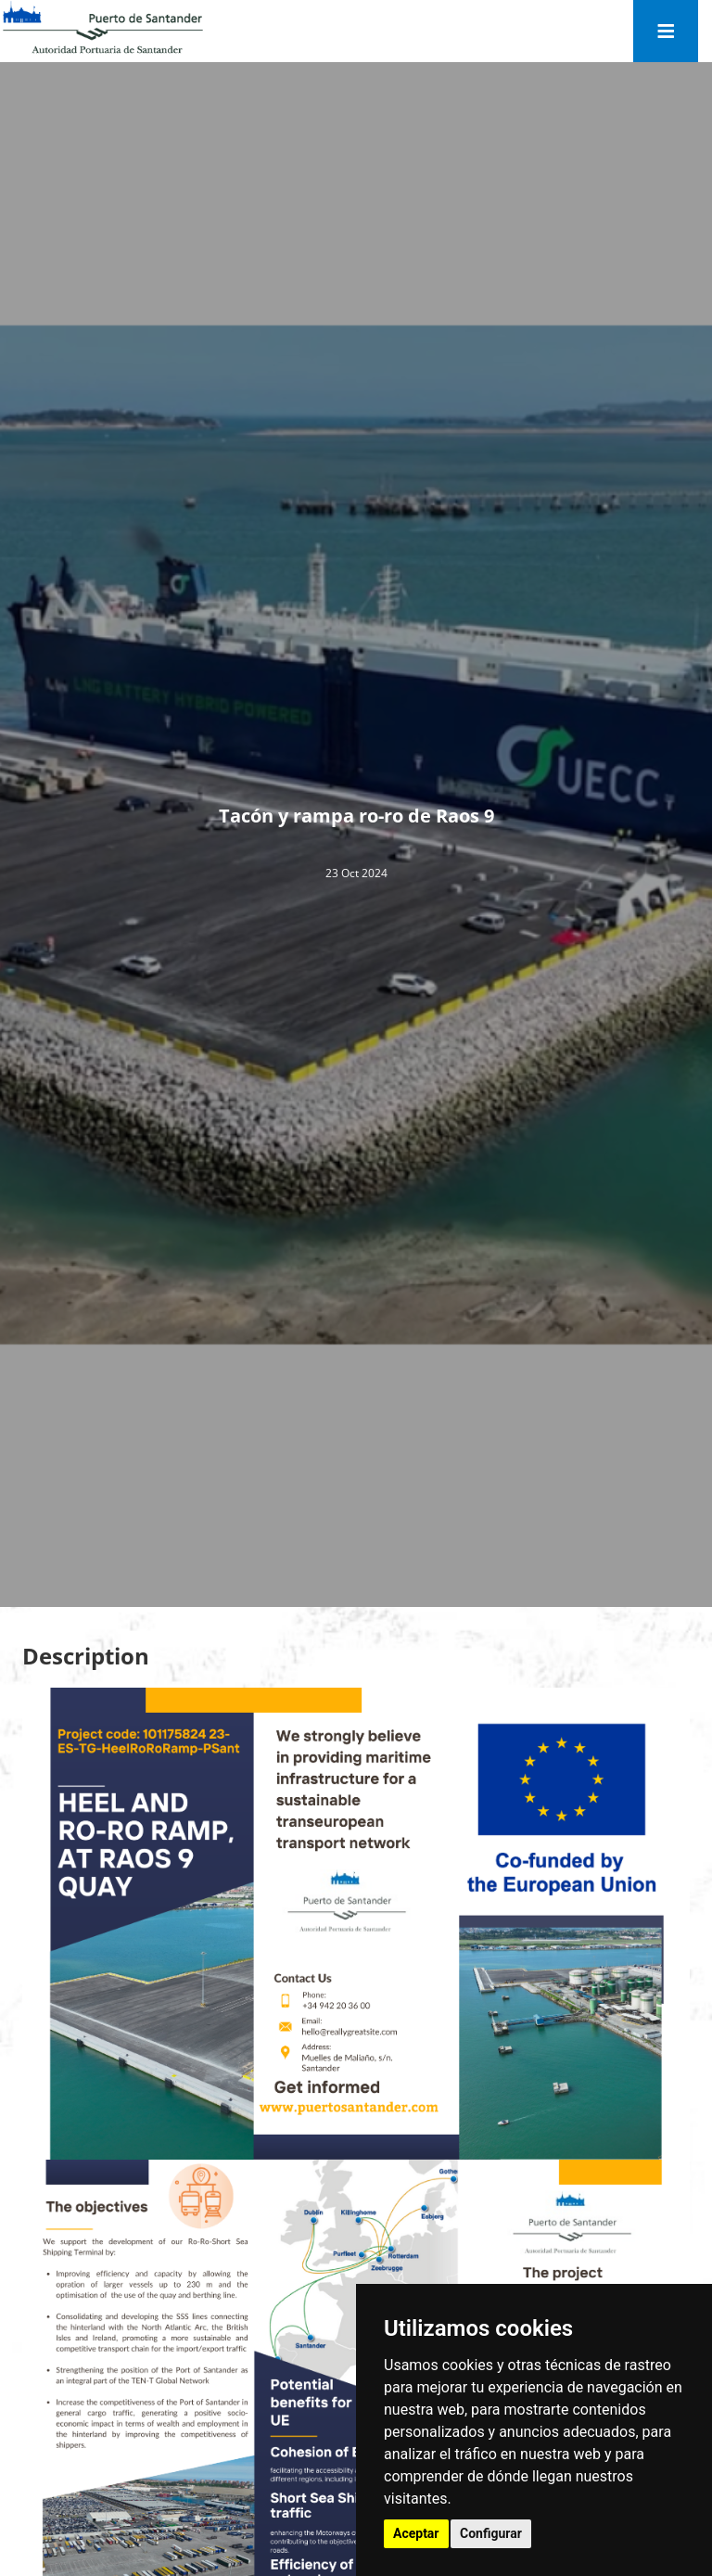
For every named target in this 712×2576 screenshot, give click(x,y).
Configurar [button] (491, 2533)
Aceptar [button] (416, 2533)
